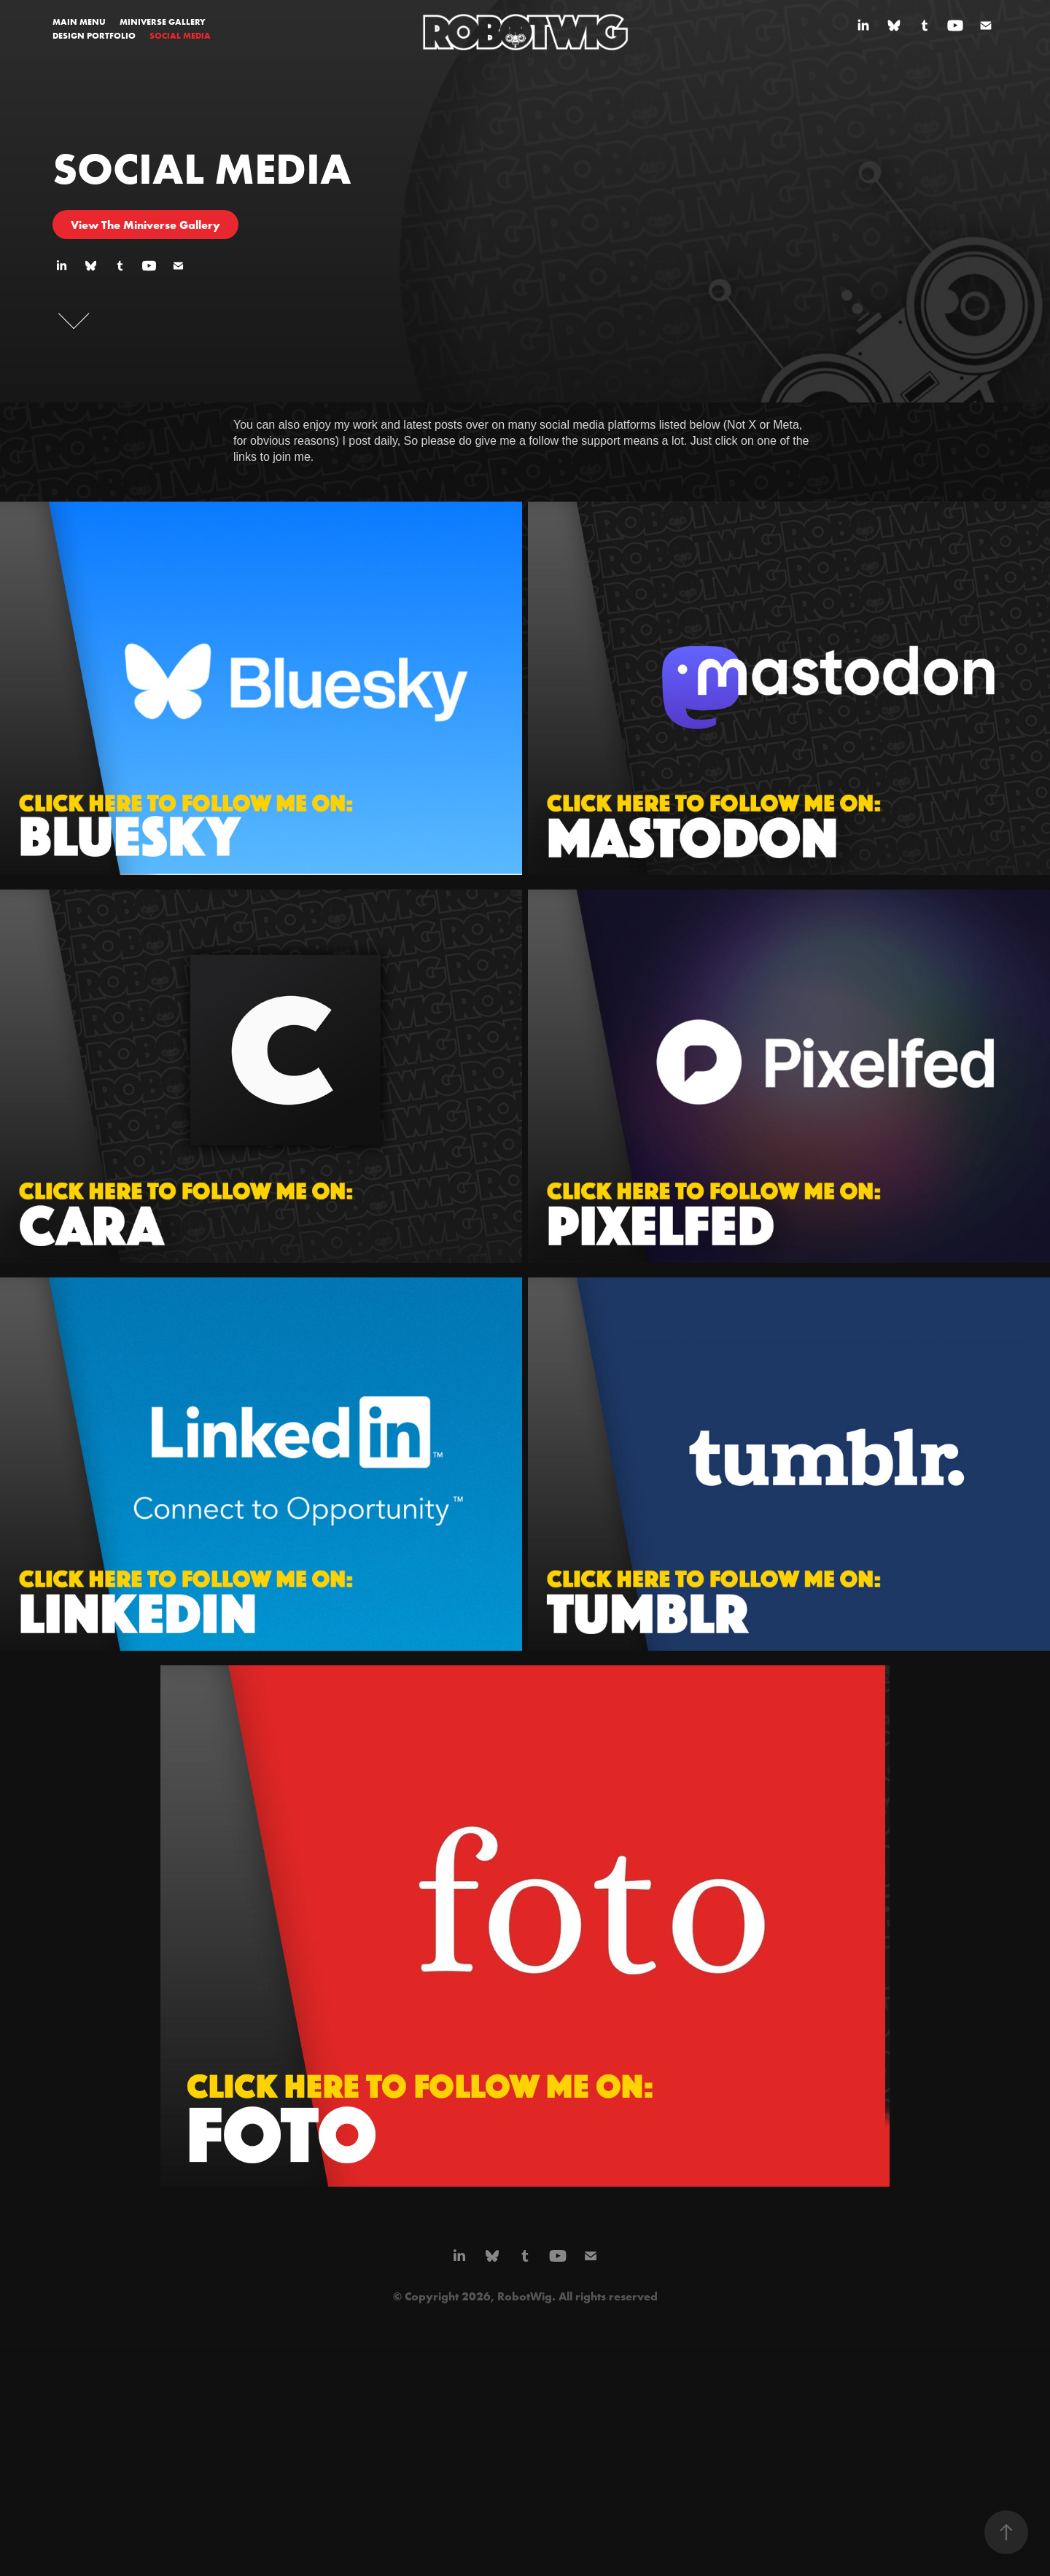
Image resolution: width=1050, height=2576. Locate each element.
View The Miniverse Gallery (145, 224)
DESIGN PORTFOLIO (94, 35)
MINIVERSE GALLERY (163, 21)
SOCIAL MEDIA (180, 35)
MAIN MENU (79, 21)
